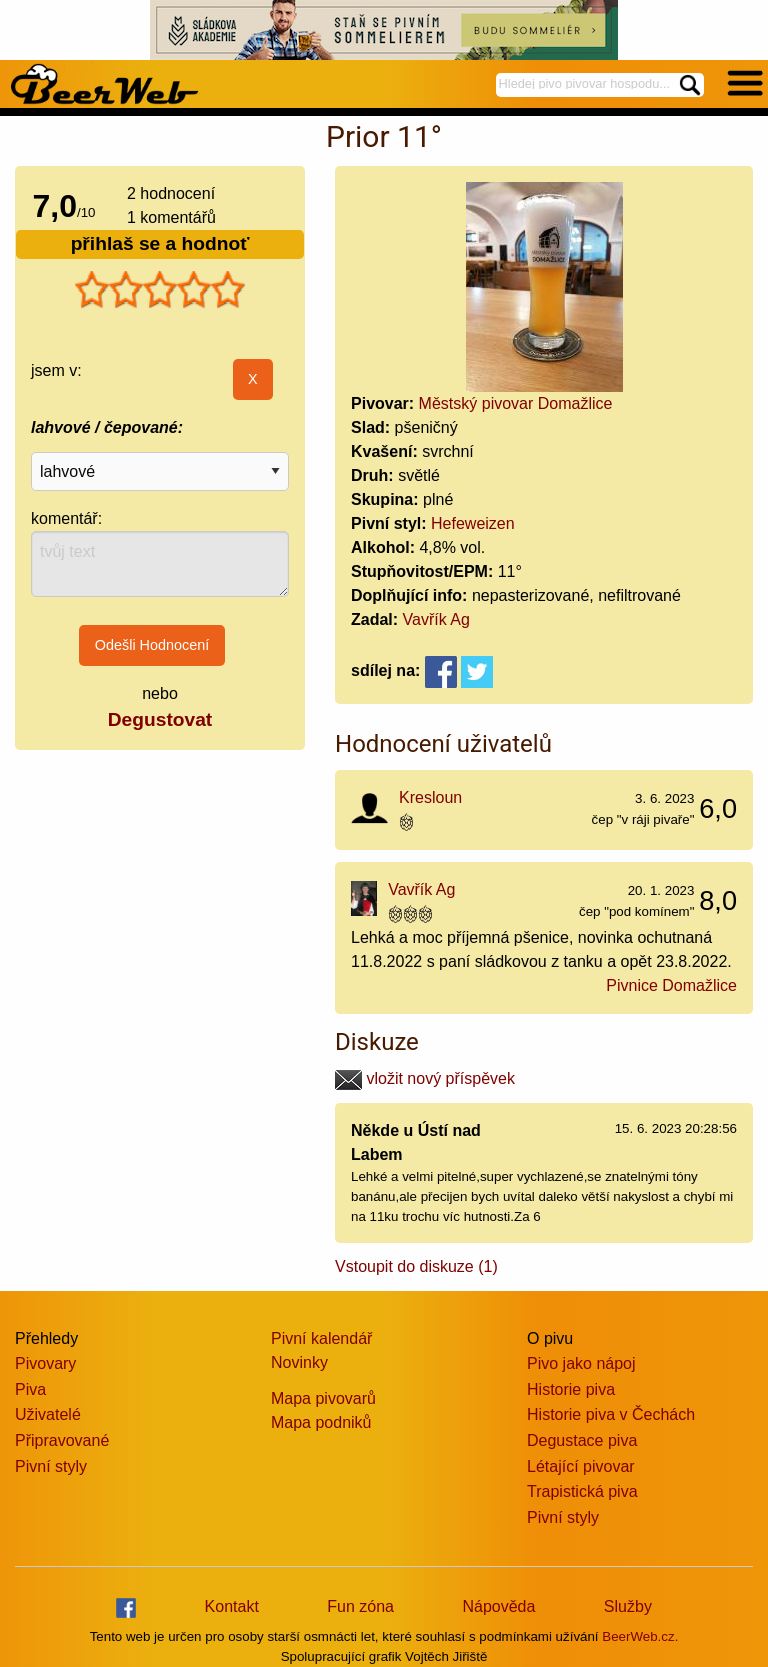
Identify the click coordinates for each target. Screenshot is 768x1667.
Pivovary (45, 1363)
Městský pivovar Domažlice (516, 403)
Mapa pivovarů (323, 1398)
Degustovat (160, 719)
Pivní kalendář (321, 1338)
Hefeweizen (473, 523)
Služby (628, 1606)
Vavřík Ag (436, 619)
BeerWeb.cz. (640, 1636)
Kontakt (232, 1606)
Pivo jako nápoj (581, 1363)
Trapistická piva (582, 1491)
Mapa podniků (321, 1422)
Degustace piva (582, 1440)
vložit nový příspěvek (425, 1078)
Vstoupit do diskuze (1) (416, 1266)
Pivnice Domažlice (671, 985)
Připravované (62, 1440)
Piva (30, 1389)
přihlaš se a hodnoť (160, 243)
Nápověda (498, 1606)
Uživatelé (48, 1414)
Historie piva (571, 1389)
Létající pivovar (581, 1466)
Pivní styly (51, 1466)
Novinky (299, 1362)
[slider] (160, 290)
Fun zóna (360, 1606)
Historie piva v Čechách (611, 1414)
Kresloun (430, 797)
